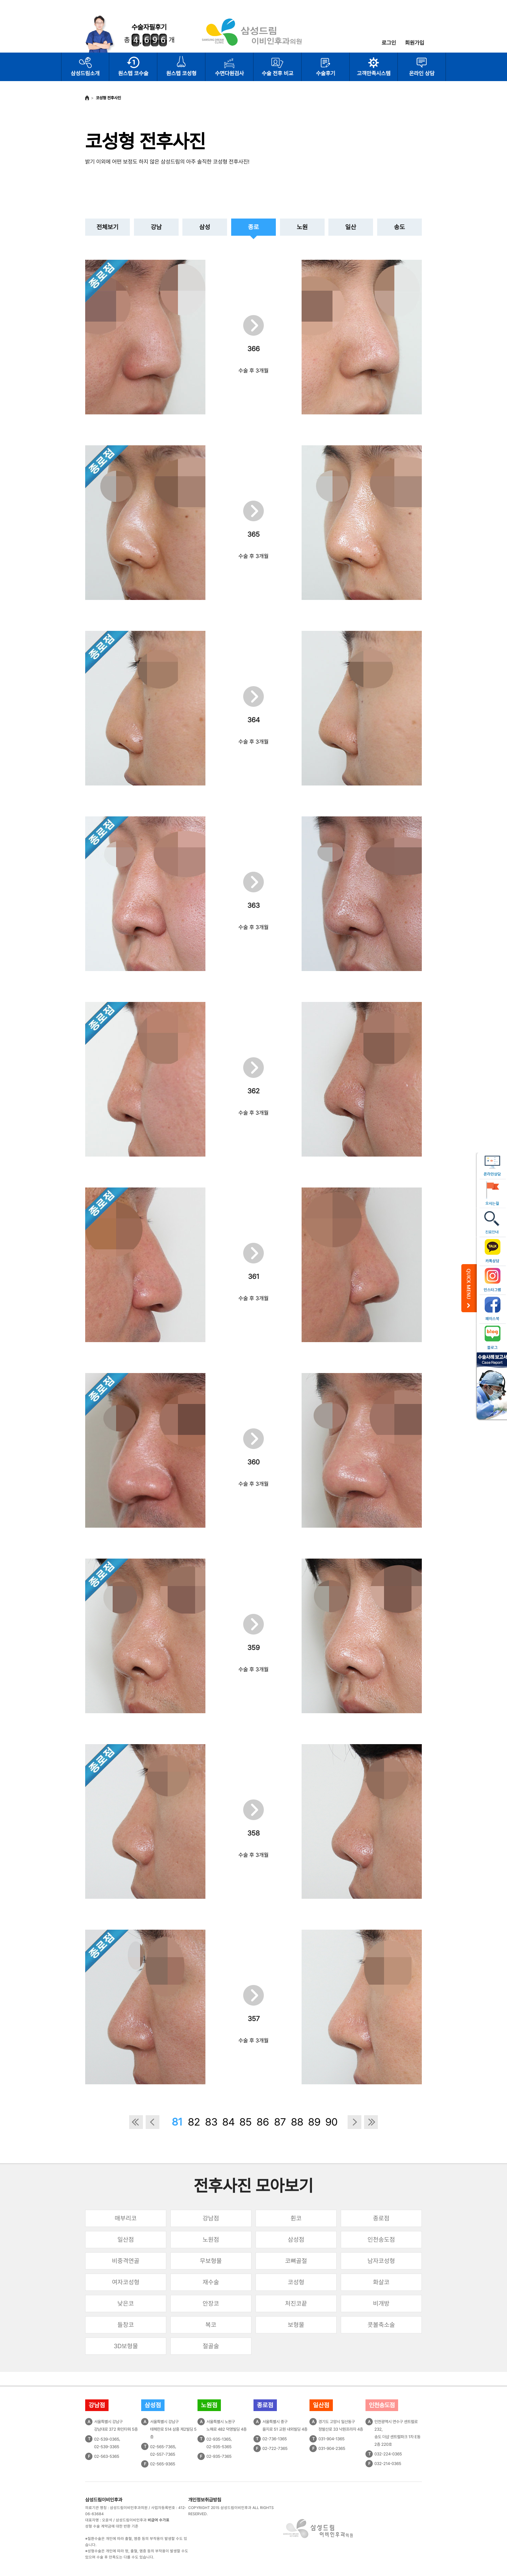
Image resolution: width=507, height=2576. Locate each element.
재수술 (211, 2282)
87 (280, 2122)
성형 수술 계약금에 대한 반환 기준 (111, 2526)
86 (263, 2122)
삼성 (204, 227)
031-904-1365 (331, 2438)
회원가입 (414, 43)
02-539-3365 (106, 2446)
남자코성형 (381, 2260)
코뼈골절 (296, 2260)
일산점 (125, 2239)
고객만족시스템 (374, 73)
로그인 (389, 43)
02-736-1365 (274, 2438)
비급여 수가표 (158, 2520)
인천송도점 (381, 2239)
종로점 (381, 2218)
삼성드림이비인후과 (103, 2499)
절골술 (211, 2346)
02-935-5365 (219, 2446)
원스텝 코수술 (133, 73)
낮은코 (125, 2303)
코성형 (296, 2282)
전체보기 (108, 227)
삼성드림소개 (85, 73)
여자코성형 (125, 2282)
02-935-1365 (218, 2439)
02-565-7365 (162, 2446)
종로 (253, 227)
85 (245, 2122)
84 (228, 2122)
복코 (210, 2324)
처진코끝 (296, 2303)
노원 (302, 227)
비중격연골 (125, 2260)
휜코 (296, 2218)
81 (177, 2122)
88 (297, 2122)
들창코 (125, 2324)
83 (211, 2122)
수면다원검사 (229, 73)
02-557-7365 (162, 2454)
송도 (399, 227)
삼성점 (296, 2239)
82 (194, 2122)
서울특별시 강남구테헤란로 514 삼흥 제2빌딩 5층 (173, 2429)
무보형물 (211, 2260)
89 (314, 2122)
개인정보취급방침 (204, 2499)
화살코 (381, 2282)
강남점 (211, 2218)
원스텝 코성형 (181, 73)
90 (331, 2122)
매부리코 (126, 2218)
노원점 (211, 2239)
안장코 (211, 2303)
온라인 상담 (422, 73)
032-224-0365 (388, 2454)
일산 (350, 227)
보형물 (296, 2324)
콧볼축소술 (381, 2324)
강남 (156, 227)
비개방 (381, 2303)
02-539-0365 (106, 2439)
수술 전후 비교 (277, 73)
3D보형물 (126, 2346)
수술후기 (325, 73)
